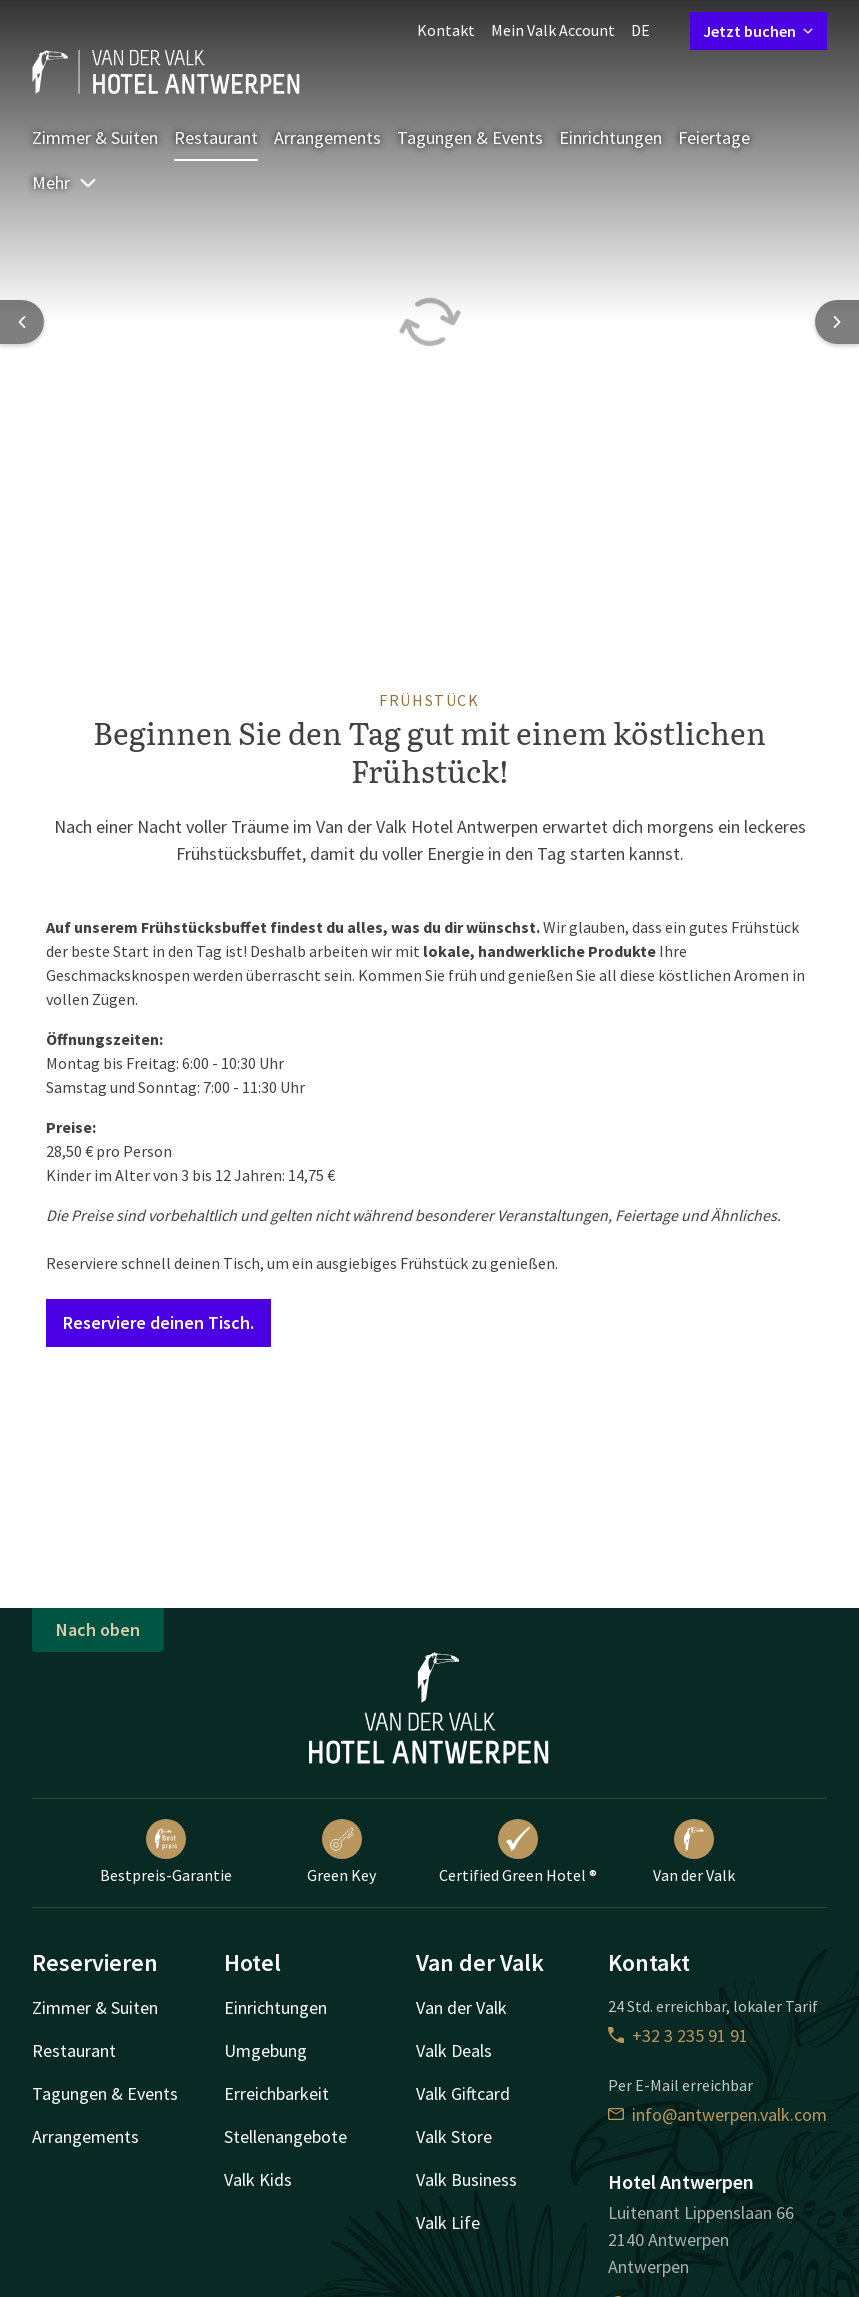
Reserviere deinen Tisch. (158, 1322)
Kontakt (446, 30)
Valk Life (448, 2222)
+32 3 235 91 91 (678, 2035)
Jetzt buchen (758, 31)
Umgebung (265, 2050)
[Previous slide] (22, 322)
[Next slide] (837, 322)
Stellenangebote (285, 2136)
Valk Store (454, 2136)
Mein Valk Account (553, 30)
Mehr (65, 182)
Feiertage (714, 137)
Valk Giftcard (463, 2093)
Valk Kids (258, 2179)
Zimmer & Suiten (95, 137)
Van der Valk (694, 1852)
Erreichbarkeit (276, 2093)
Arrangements (327, 137)
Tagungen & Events (470, 137)
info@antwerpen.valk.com (717, 2114)
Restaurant (216, 137)
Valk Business (466, 2179)
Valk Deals (454, 2050)
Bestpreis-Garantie (166, 1852)
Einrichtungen (610, 137)
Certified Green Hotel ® (518, 1852)
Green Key (341, 1852)
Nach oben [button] (98, 1629)
